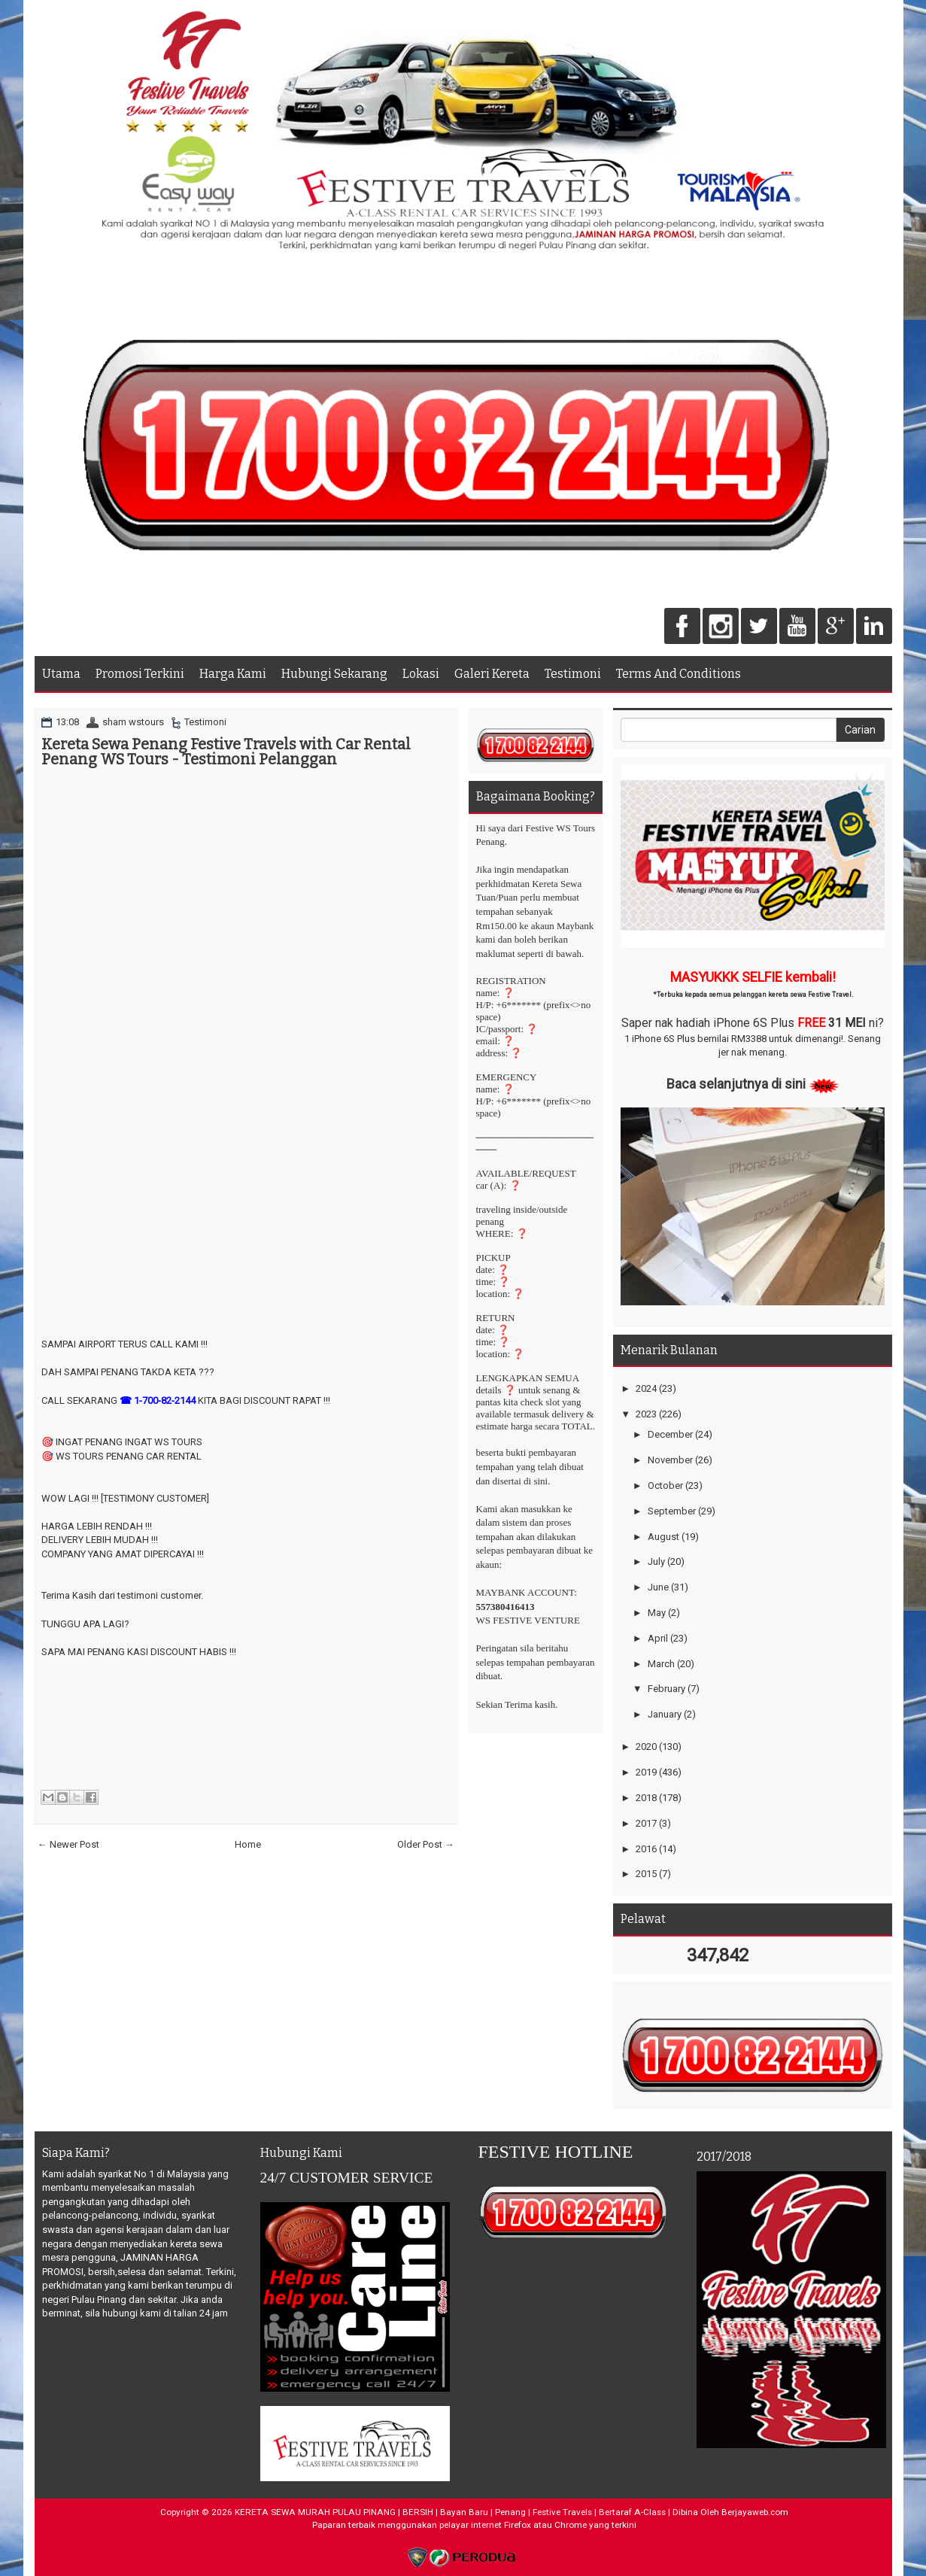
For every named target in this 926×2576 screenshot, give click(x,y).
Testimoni (573, 674)
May (657, 1612)
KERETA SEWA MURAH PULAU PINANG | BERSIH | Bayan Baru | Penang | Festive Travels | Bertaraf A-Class (450, 2512)
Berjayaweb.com (754, 2512)
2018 (646, 1797)
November (670, 1460)
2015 (646, 1873)
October (665, 1485)
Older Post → (425, 1844)
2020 (646, 1746)
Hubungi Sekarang (334, 674)
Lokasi (420, 674)
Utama (61, 674)
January (665, 1714)
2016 (646, 1849)
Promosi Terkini (140, 674)
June (658, 1587)
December (670, 1434)
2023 (646, 1414)
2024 (646, 1388)
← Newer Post (68, 1844)
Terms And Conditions (678, 674)
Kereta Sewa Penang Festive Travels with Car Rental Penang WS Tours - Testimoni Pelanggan (226, 751)
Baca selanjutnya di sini (736, 1084)
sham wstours (133, 722)
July (656, 1561)
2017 (646, 1823)
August (663, 1536)
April (658, 1638)
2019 (646, 1772)
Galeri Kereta (492, 674)
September (672, 1511)
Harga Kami (232, 674)
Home (248, 1844)
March (661, 1663)
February (666, 1688)
